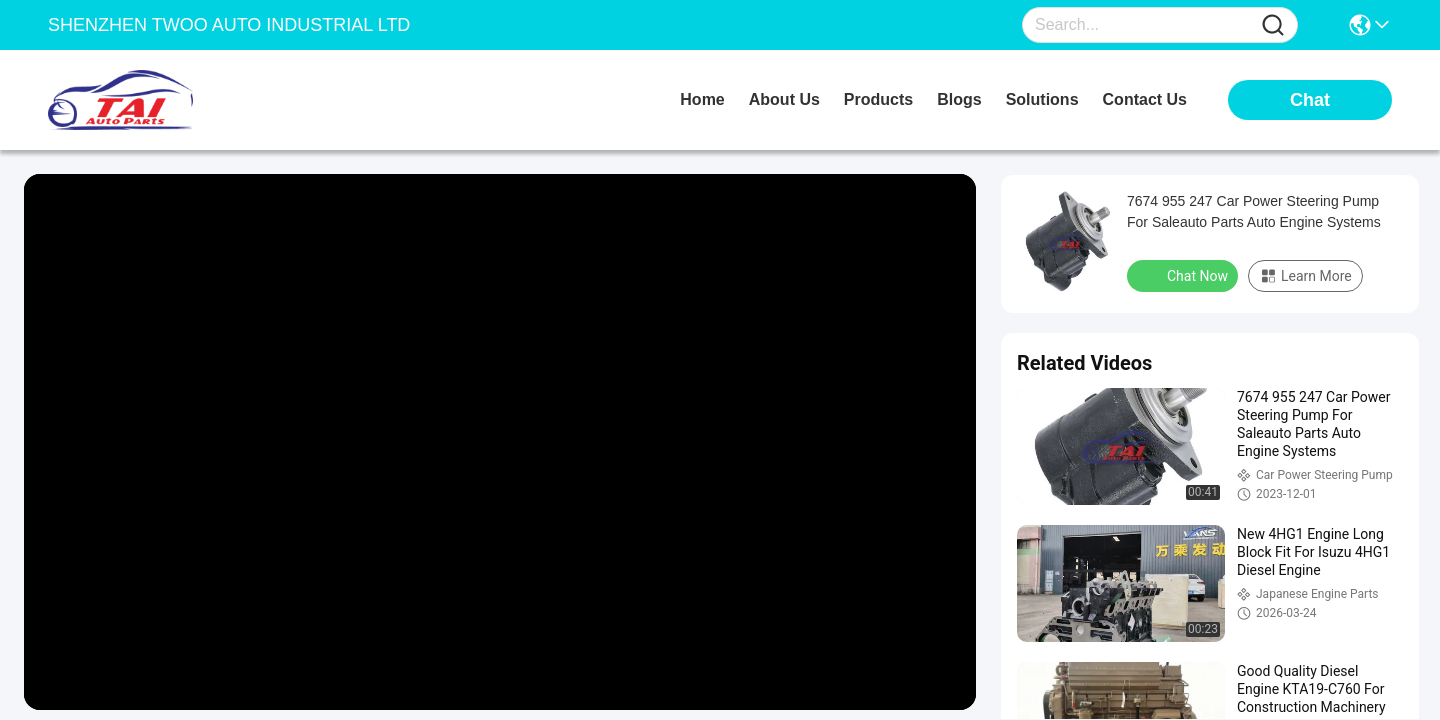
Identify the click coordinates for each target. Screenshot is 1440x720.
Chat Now (1184, 275)
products (878, 99)
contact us (1145, 99)
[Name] (1273, 25)
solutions (1042, 99)
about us (784, 99)
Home (702, 99)
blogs (959, 99)
